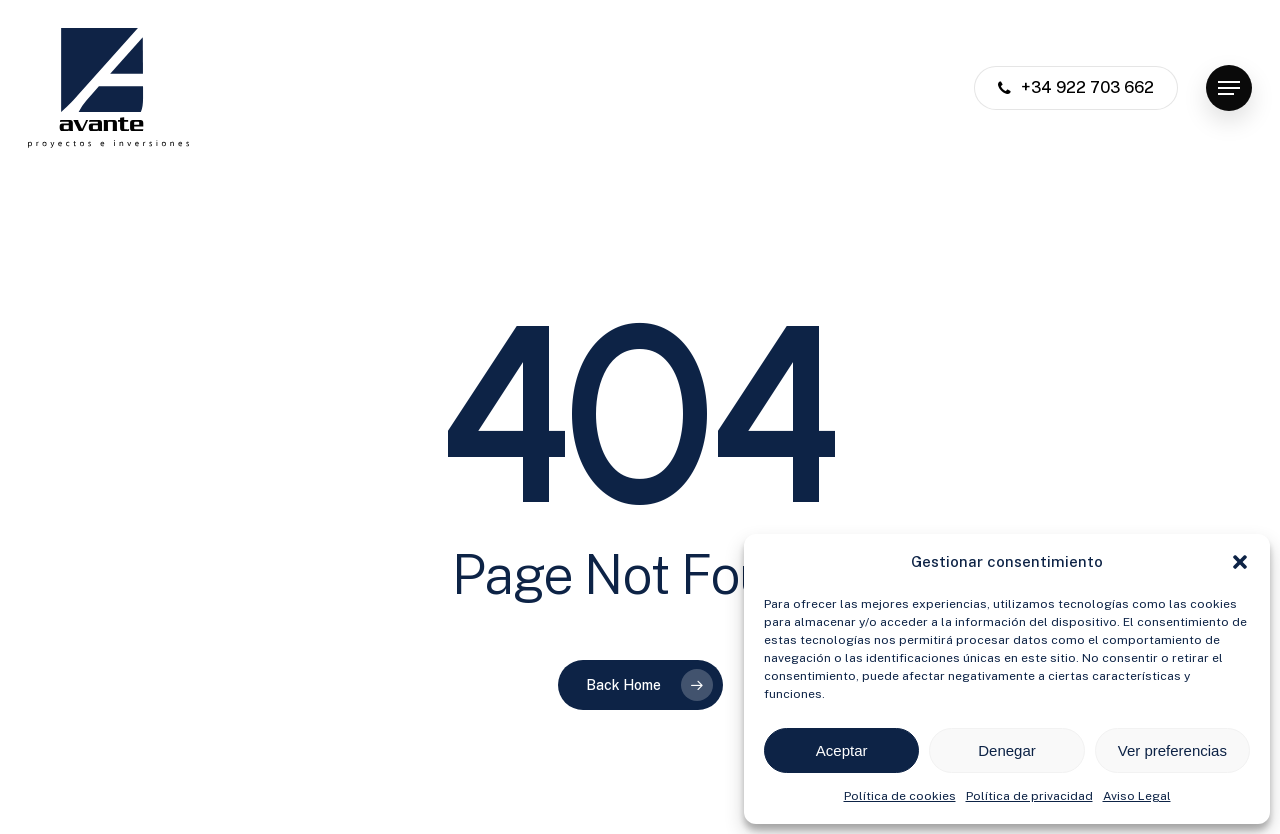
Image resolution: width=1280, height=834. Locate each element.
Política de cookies (900, 796)
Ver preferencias (1172, 750)
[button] (1240, 562)
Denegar (1007, 750)
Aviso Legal (1137, 796)
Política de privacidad (1029, 796)
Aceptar (842, 750)
